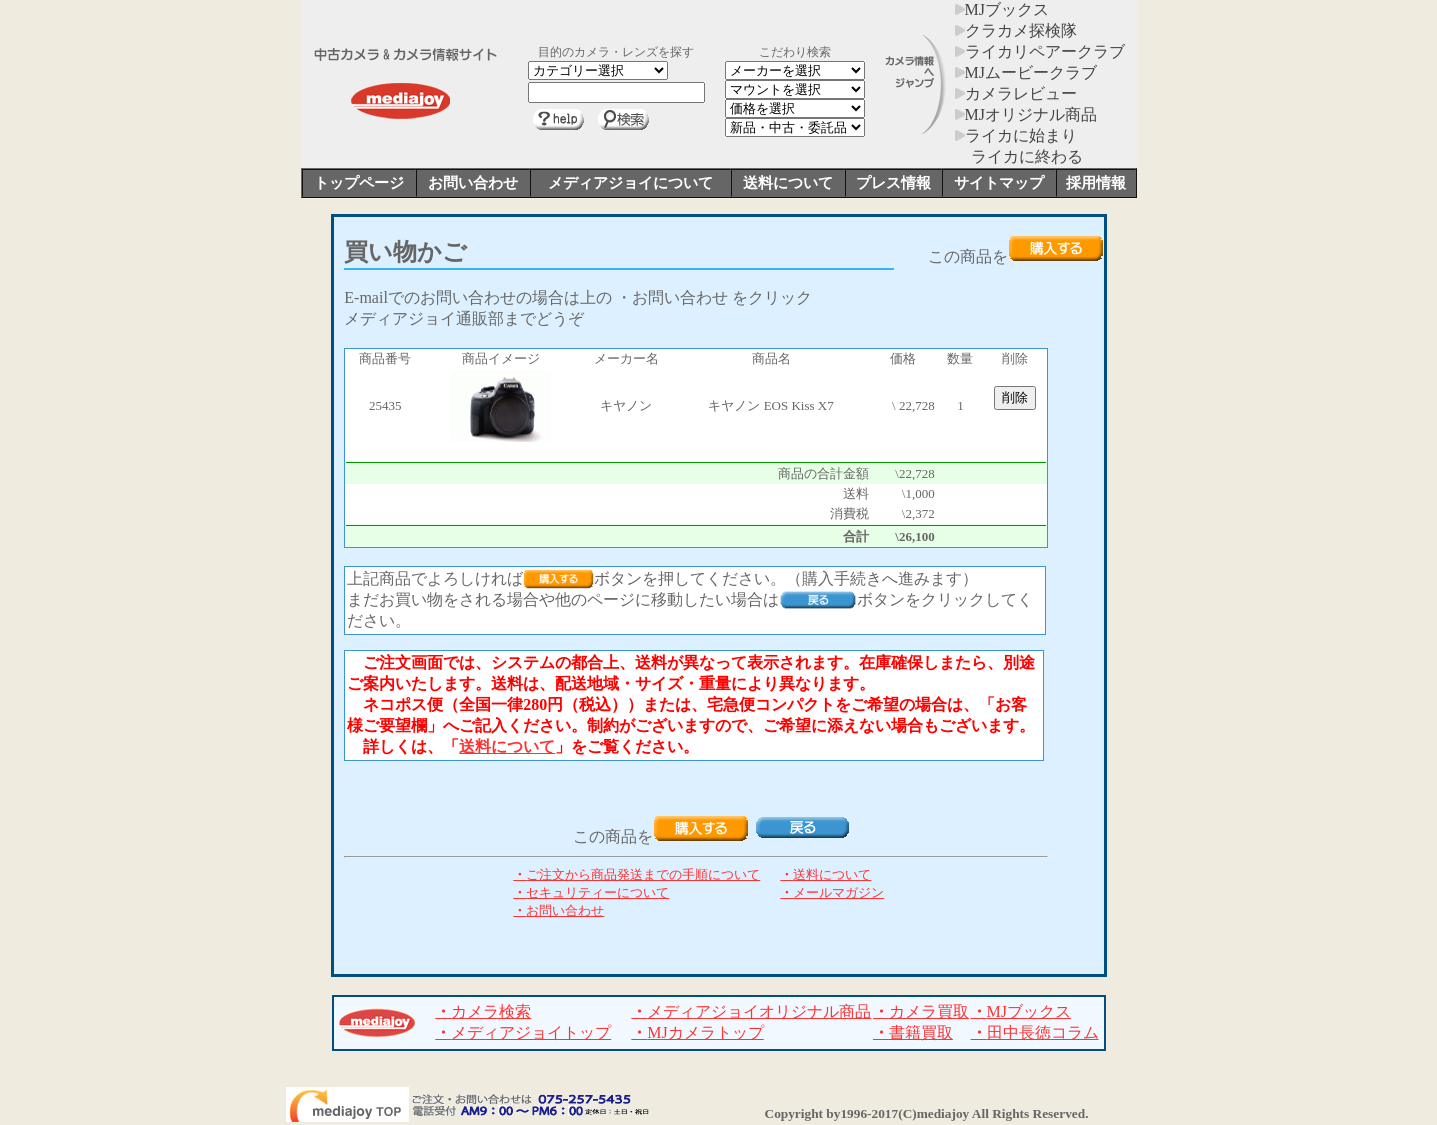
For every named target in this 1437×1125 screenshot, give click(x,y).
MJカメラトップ (697, 1032)
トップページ (359, 183)
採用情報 (1096, 183)
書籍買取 (913, 1032)
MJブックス (1002, 9)
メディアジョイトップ (523, 1032)
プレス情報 (893, 183)
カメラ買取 (921, 1011)
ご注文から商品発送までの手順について (636, 874)
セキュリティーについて (591, 892)
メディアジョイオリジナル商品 (751, 1011)
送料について (788, 183)
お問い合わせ (473, 183)
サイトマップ (999, 183)
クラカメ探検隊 (1016, 30)
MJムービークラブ (1026, 72)
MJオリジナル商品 (1026, 114)
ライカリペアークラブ (1040, 51)
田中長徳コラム (1035, 1032)
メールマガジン (832, 892)
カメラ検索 (483, 1011)
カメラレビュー (1016, 93)
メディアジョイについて (630, 183)
